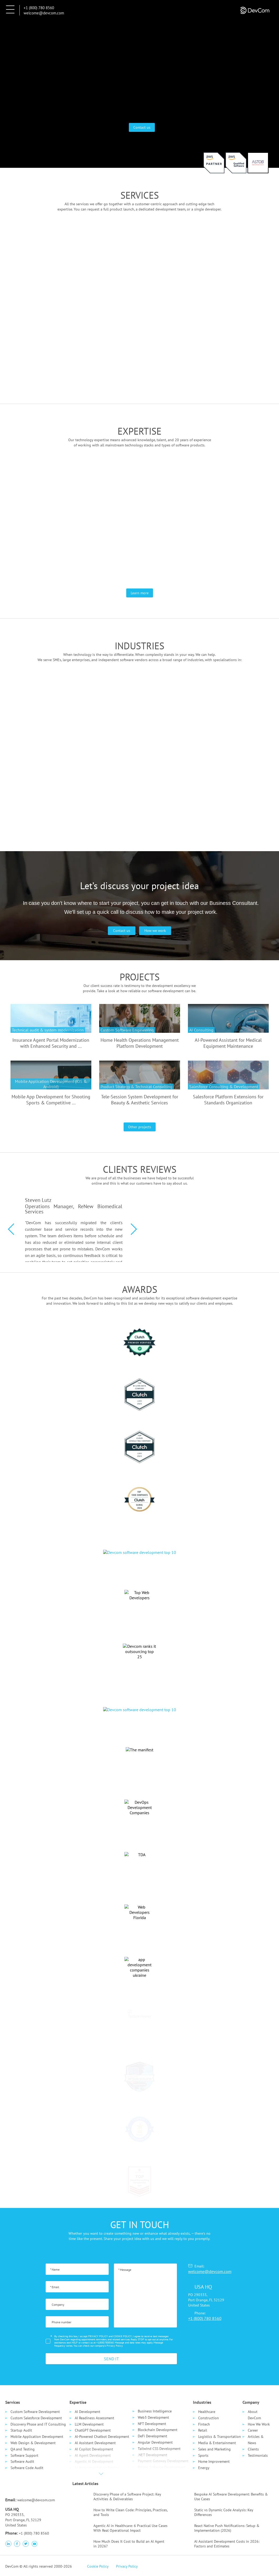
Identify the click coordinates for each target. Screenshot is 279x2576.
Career (253, 2430)
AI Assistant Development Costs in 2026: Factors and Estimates (226, 2543)
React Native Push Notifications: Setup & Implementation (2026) (226, 2528)
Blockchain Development (157, 2429)
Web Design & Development (33, 2442)
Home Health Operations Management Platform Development (140, 1043)
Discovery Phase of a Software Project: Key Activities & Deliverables (127, 2496)
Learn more (140, 593)
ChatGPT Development (93, 2430)
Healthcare (206, 2411)
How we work (155, 930)
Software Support (24, 2455)
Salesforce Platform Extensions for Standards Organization (228, 1100)
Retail (202, 2430)
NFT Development (152, 2423)
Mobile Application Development (36, 2436)
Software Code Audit (26, 2467)
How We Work (259, 2424)
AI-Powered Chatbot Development (102, 2436)
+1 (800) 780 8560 (39, 7)
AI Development (87, 2411)
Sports (203, 2455)
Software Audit (22, 2461)
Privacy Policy (115, 2345)
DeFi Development (152, 2436)
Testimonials (258, 2455)
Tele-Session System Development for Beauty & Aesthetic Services (139, 1100)
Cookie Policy (98, 2566)
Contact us (141, 127)
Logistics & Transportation (219, 2436)
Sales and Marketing (214, 2449)
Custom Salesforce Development (36, 2418)
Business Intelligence (155, 2411)
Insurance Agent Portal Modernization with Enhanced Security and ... (50, 1043)
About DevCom (254, 2414)
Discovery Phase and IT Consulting (38, 2424)
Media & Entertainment (217, 2442)
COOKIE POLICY (122, 2336)
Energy (203, 2467)
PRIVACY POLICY (98, 2336)
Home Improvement (214, 2461)
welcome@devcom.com (44, 12)
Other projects (139, 1127)
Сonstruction (208, 2418)
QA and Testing (22, 2449)
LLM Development (89, 2424)
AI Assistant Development (95, 2442)
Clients (253, 2449)
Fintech (204, 2424)
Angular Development (155, 2442)
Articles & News (256, 2439)
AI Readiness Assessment (94, 2418)
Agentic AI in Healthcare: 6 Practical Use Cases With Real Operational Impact (130, 2528)
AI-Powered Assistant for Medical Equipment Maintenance (228, 1043)
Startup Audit (21, 2430)
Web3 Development (153, 2417)
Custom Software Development (35, 2411)
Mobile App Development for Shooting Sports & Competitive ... (51, 1100)
